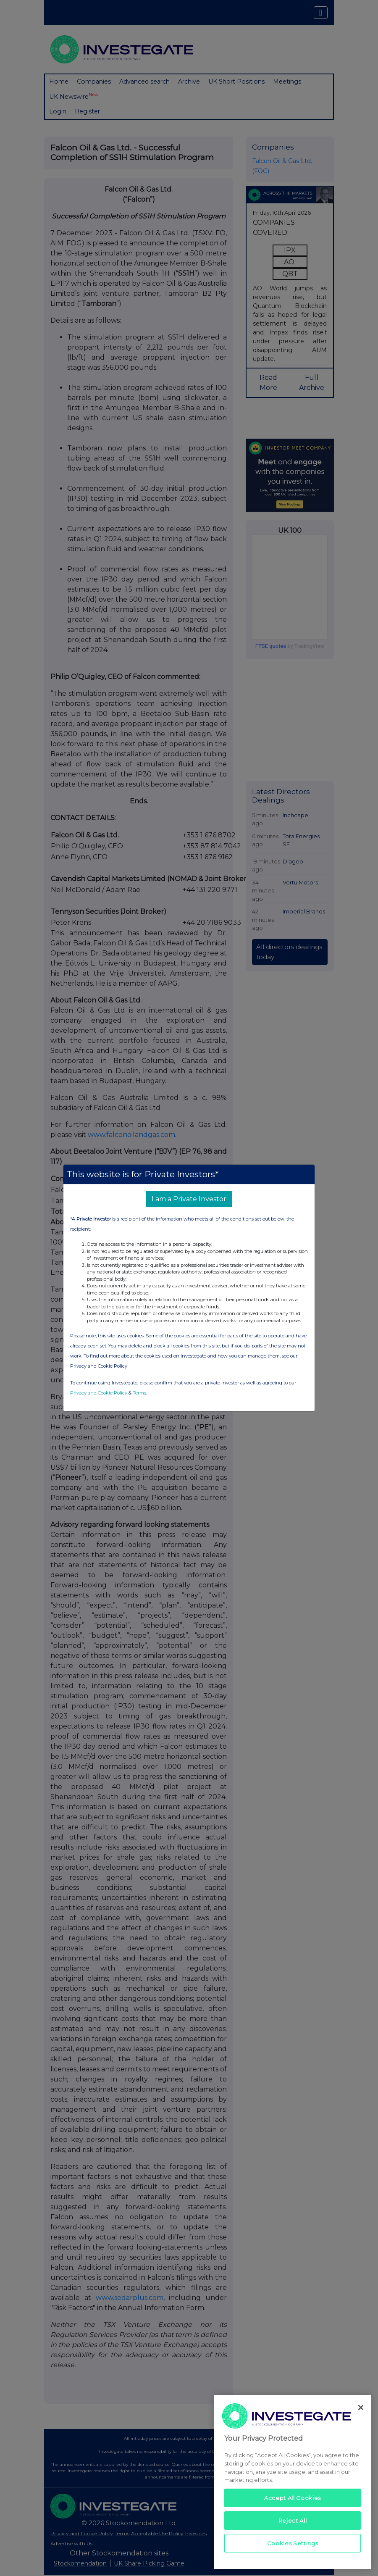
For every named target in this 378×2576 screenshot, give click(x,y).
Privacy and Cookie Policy (98, 1393)
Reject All (292, 2520)
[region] (292, 2482)
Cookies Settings (292, 2543)
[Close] (361, 2407)
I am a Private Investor (189, 1199)
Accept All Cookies (292, 2497)
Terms (139, 1393)
